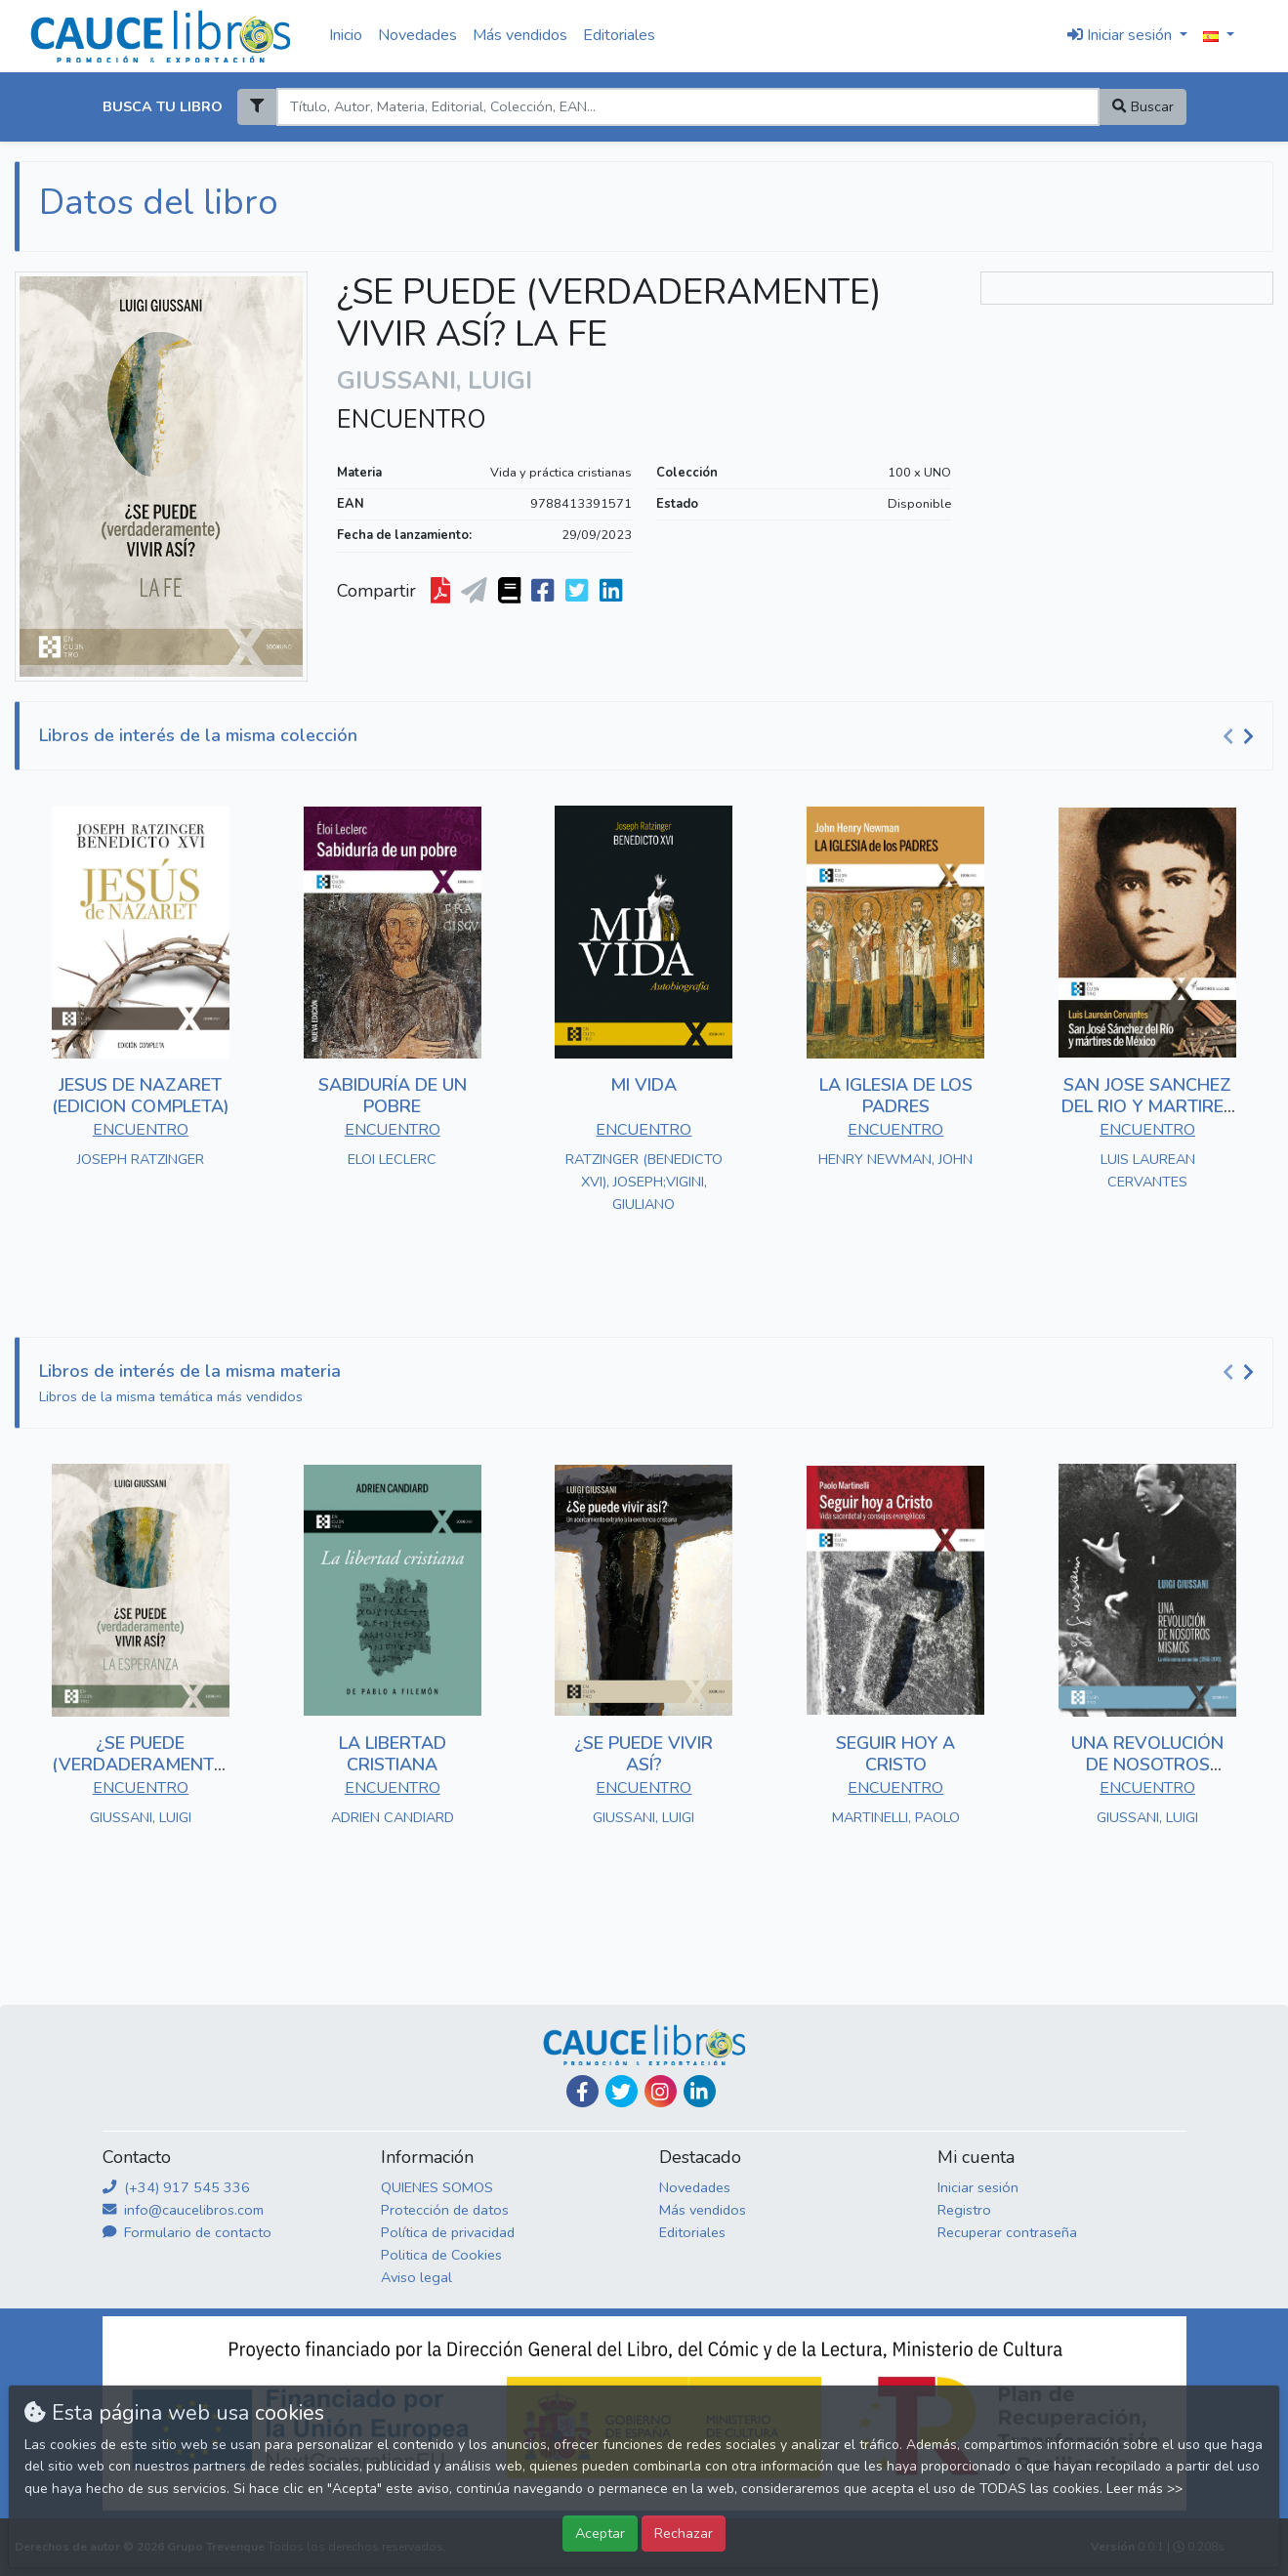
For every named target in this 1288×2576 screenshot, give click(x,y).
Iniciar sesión (977, 2187)
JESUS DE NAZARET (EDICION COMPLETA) (140, 1095)
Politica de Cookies (441, 2254)
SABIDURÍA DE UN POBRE (392, 1095)
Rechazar (683, 2533)
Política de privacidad (448, 2232)
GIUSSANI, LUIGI (140, 1817)
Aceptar (600, 2533)
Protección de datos (445, 2210)
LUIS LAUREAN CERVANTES (1148, 1170)
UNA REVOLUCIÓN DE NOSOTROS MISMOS (1147, 1764)
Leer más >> (1144, 2488)
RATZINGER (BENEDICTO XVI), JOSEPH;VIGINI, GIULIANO (644, 1181)
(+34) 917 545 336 (176, 2187)
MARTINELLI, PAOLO (896, 1817)
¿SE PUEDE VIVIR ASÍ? (643, 1753)
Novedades (417, 35)
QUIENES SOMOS (437, 2187)
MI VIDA (643, 1085)
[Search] (688, 107)
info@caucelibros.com (183, 2210)
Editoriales (619, 35)
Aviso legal (416, 2277)
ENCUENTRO (411, 420)
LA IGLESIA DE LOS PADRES (896, 1095)
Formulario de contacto (187, 2232)
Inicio (345, 35)
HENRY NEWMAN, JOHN (895, 1159)
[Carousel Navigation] (1241, 736)
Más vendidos (520, 35)
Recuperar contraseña (1007, 2232)
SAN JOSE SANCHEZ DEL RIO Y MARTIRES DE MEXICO (1147, 1106)
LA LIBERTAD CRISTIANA (392, 1753)
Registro (964, 2210)
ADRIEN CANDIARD (392, 1817)
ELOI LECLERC (392, 1159)
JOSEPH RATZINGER (140, 1159)
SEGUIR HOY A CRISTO (895, 1753)
